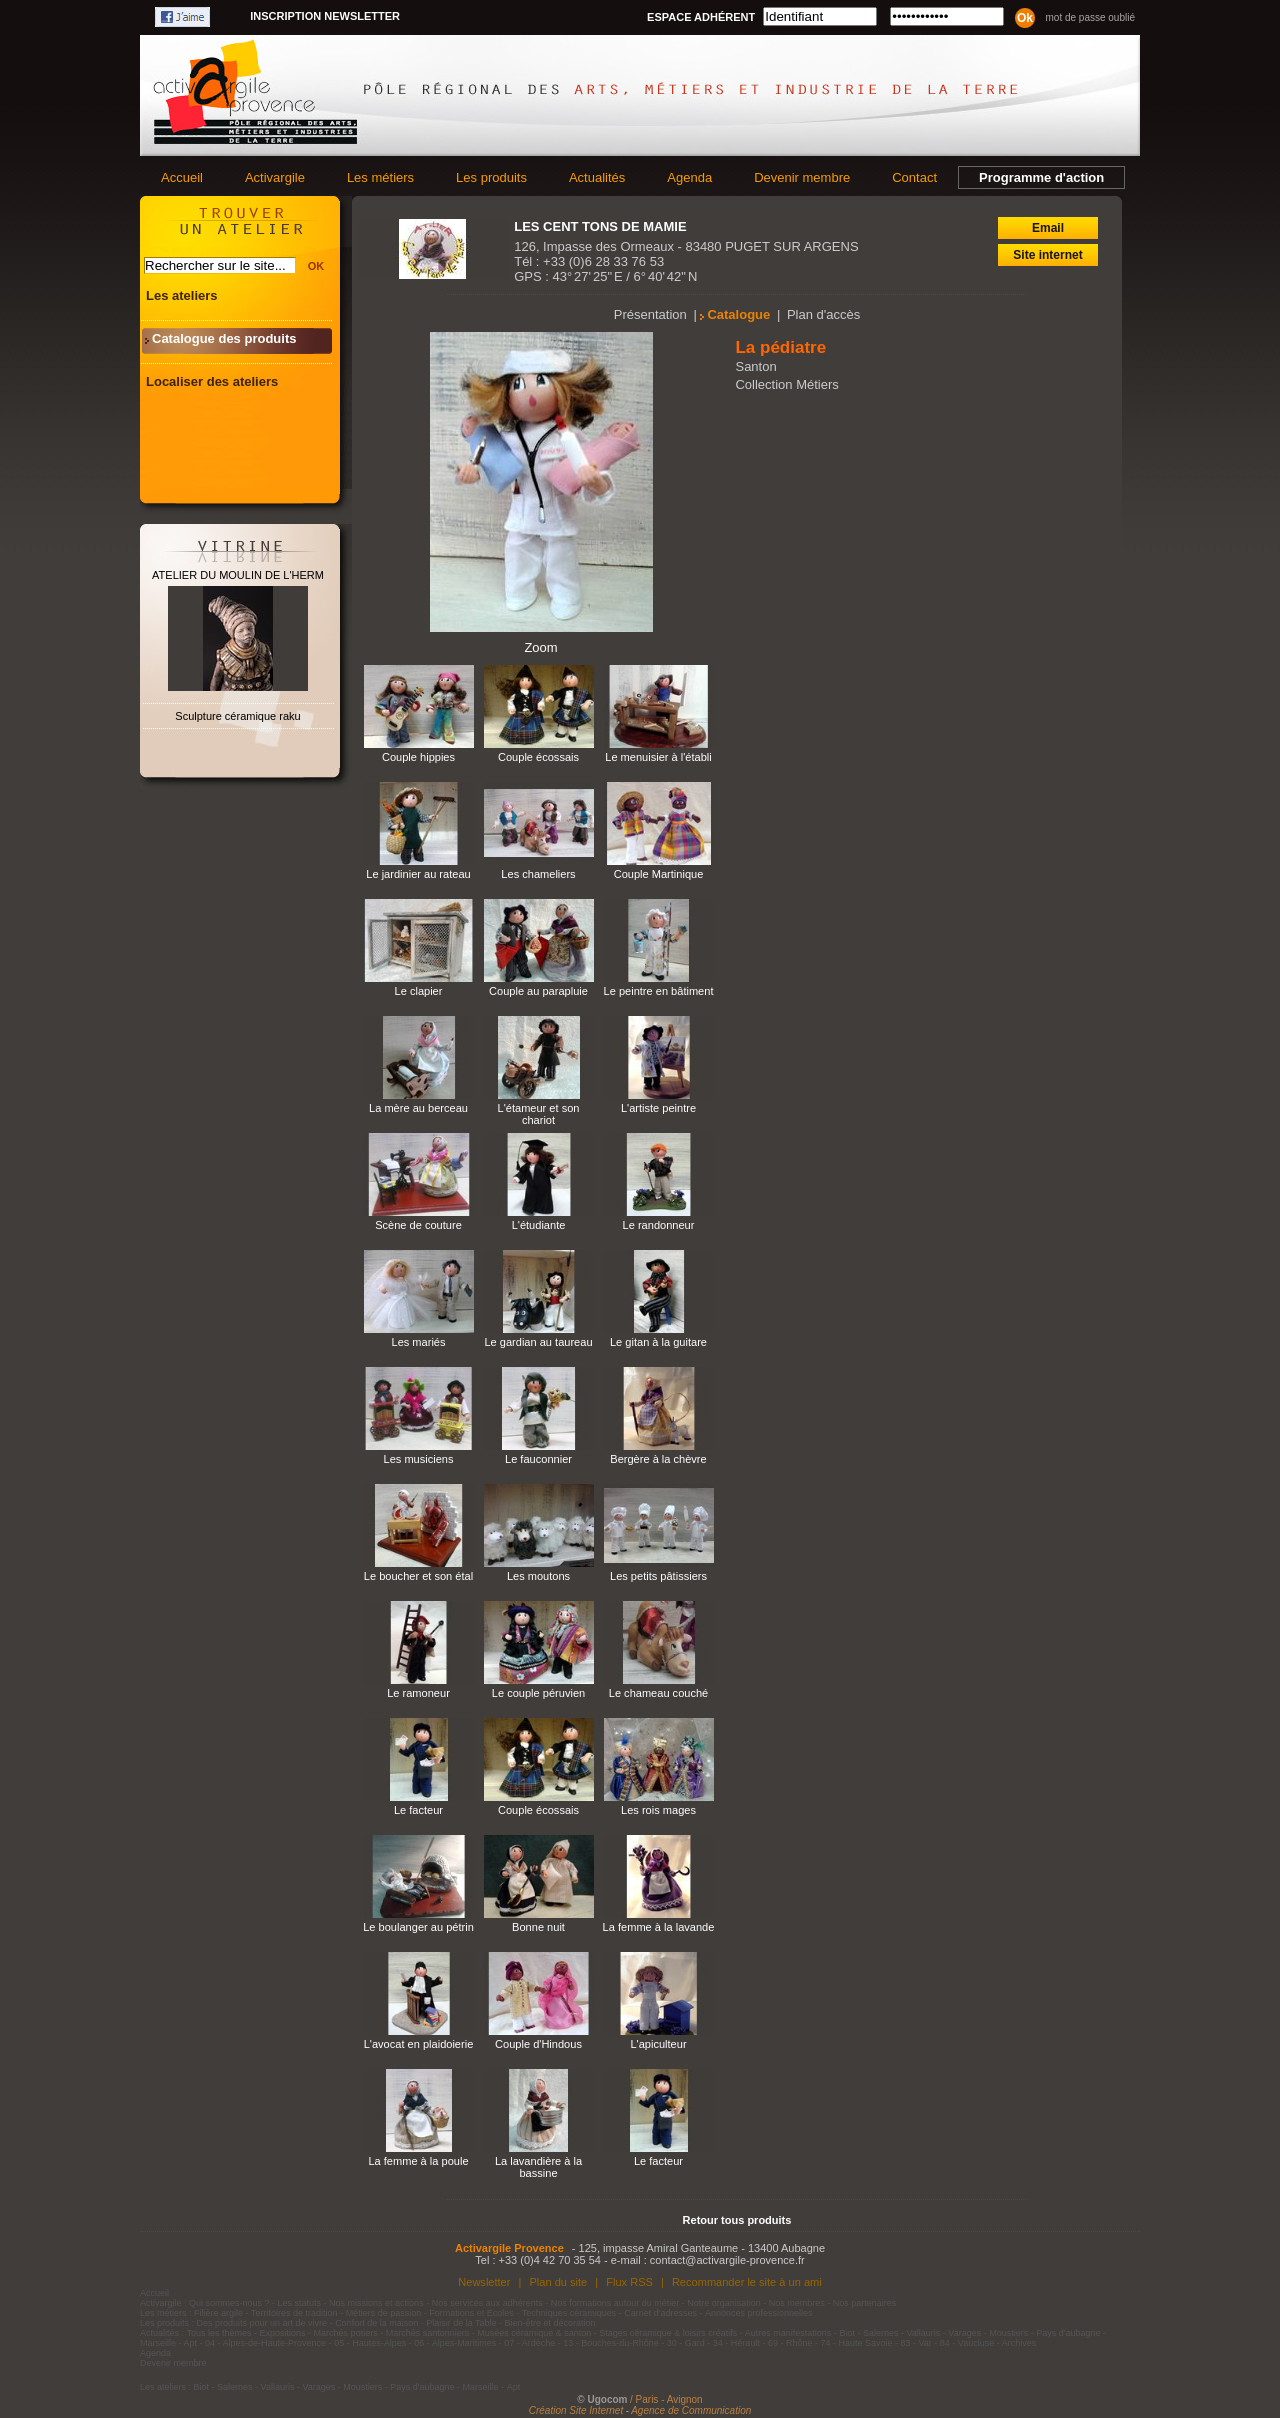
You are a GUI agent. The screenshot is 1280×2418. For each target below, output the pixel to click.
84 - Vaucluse (967, 2343)
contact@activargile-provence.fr (727, 2260)
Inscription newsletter (325, 16)
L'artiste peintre (658, 1108)
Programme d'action (1041, 177)
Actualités (597, 177)
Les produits (491, 177)
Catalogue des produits (224, 338)
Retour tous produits (737, 2220)
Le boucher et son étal (418, 1576)
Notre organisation (724, 2303)
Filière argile (218, 2313)
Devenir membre (802, 177)
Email (1048, 228)
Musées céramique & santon (534, 2333)
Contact (914, 177)
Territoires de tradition (294, 2313)
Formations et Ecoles (471, 2313)
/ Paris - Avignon (666, 2399)
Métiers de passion (385, 2313)
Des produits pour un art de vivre (262, 2323)
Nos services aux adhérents (487, 2303)
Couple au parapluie (538, 991)
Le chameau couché (659, 1693)
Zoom (540, 647)
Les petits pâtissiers (658, 1576)
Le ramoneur (418, 1693)
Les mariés (418, 1342)
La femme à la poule (418, 2161)
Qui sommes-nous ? (229, 2303)
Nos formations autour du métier (615, 2303)
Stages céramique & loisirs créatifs (668, 2333)
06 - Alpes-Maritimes (455, 2343)
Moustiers (1008, 2333)
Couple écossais (538, 757)
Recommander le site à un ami (747, 2282)
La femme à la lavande (659, 1927)
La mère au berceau (418, 1108)
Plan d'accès (823, 314)
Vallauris (923, 2333)
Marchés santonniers (428, 2333)
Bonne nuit (538, 1927)
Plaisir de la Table (461, 2323)
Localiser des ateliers (212, 381)
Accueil (182, 177)
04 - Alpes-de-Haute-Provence (265, 2343)
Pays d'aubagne (1068, 2333)
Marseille (158, 2343)
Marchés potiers (346, 2333)
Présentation (650, 314)
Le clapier (419, 991)
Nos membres (797, 2303)
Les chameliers (538, 874)
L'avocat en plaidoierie (419, 2044)
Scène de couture (418, 1225)
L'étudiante (539, 1225)
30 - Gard (686, 2343)
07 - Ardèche (529, 2343)
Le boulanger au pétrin (418, 1927)
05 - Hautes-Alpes (370, 2343)
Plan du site (558, 2282)
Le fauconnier (538, 1459)
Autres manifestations (788, 2333)
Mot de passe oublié (1090, 17)
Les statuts (300, 2303)
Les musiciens (419, 1459)
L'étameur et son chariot (539, 1114)
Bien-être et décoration (550, 2323)
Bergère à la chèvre (658, 1459)
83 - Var (915, 2343)
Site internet (1047, 255)
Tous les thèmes (219, 2333)
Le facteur (418, 1810)
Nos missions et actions (376, 2303)
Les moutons (538, 1576)
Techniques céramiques (569, 2313)
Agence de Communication (691, 2410)
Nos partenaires (865, 2303)
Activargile (275, 177)
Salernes (881, 2333)
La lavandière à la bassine (538, 2167)
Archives (1019, 2343)
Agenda (689, 177)
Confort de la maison (376, 2323)
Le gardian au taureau (538, 1342)
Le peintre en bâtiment (659, 991)
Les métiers (380, 177)
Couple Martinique (659, 874)
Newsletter (484, 2282)
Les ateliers (182, 295)
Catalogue (738, 314)
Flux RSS (629, 2282)
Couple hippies (418, 757)
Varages (964, 2333)
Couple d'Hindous (538, 2044)
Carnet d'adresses (660, 2313)
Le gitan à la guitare (658, 1342)
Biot (847, 2333)
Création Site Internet (576, 2410)
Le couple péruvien (538, 1693)
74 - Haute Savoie (856, 2343)
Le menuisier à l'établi (658, 757)
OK (316, 266)
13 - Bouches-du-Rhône (611, 2343)
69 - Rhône (790, 2343)
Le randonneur (659, 1225)
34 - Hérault (736, 2343)
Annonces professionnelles (759, 2313)
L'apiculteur (658, 2044)
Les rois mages (658, 1810)
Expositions (283, 2333)
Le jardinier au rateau (418, 874)
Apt (191, 2343)
